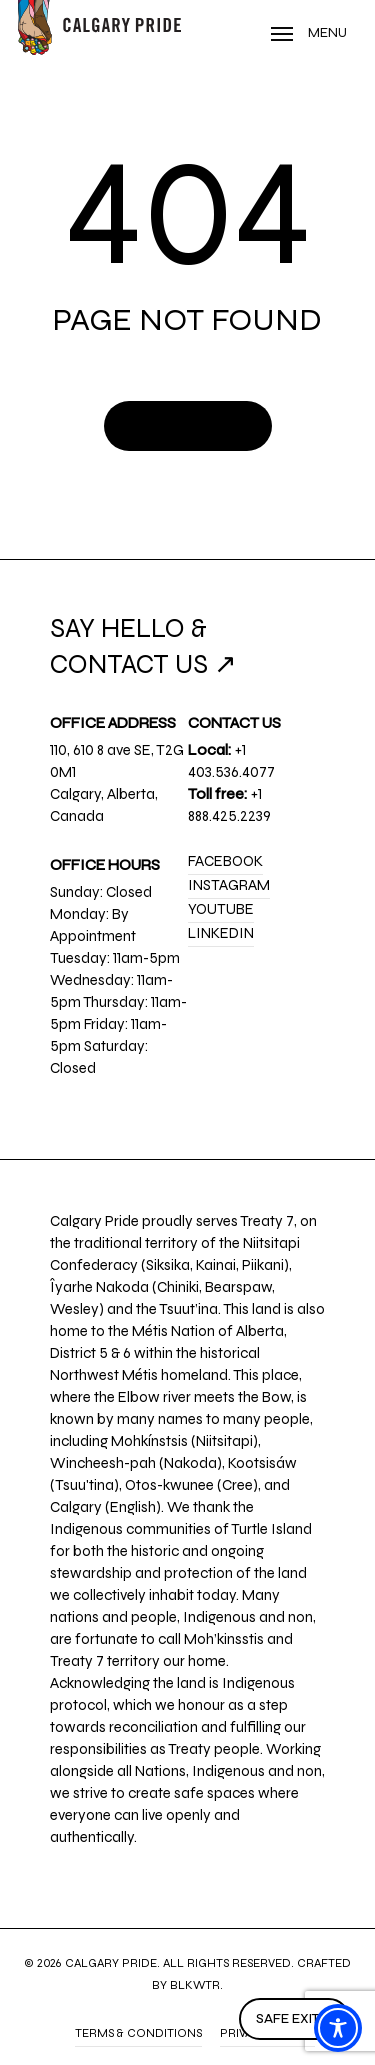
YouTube (221, 909)
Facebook (225, 861)
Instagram (229, 885)
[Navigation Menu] (309, 33)
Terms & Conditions (138, 2033)
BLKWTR (195, 1985)
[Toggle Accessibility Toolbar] (338, 2028)
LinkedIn (221, 933)
